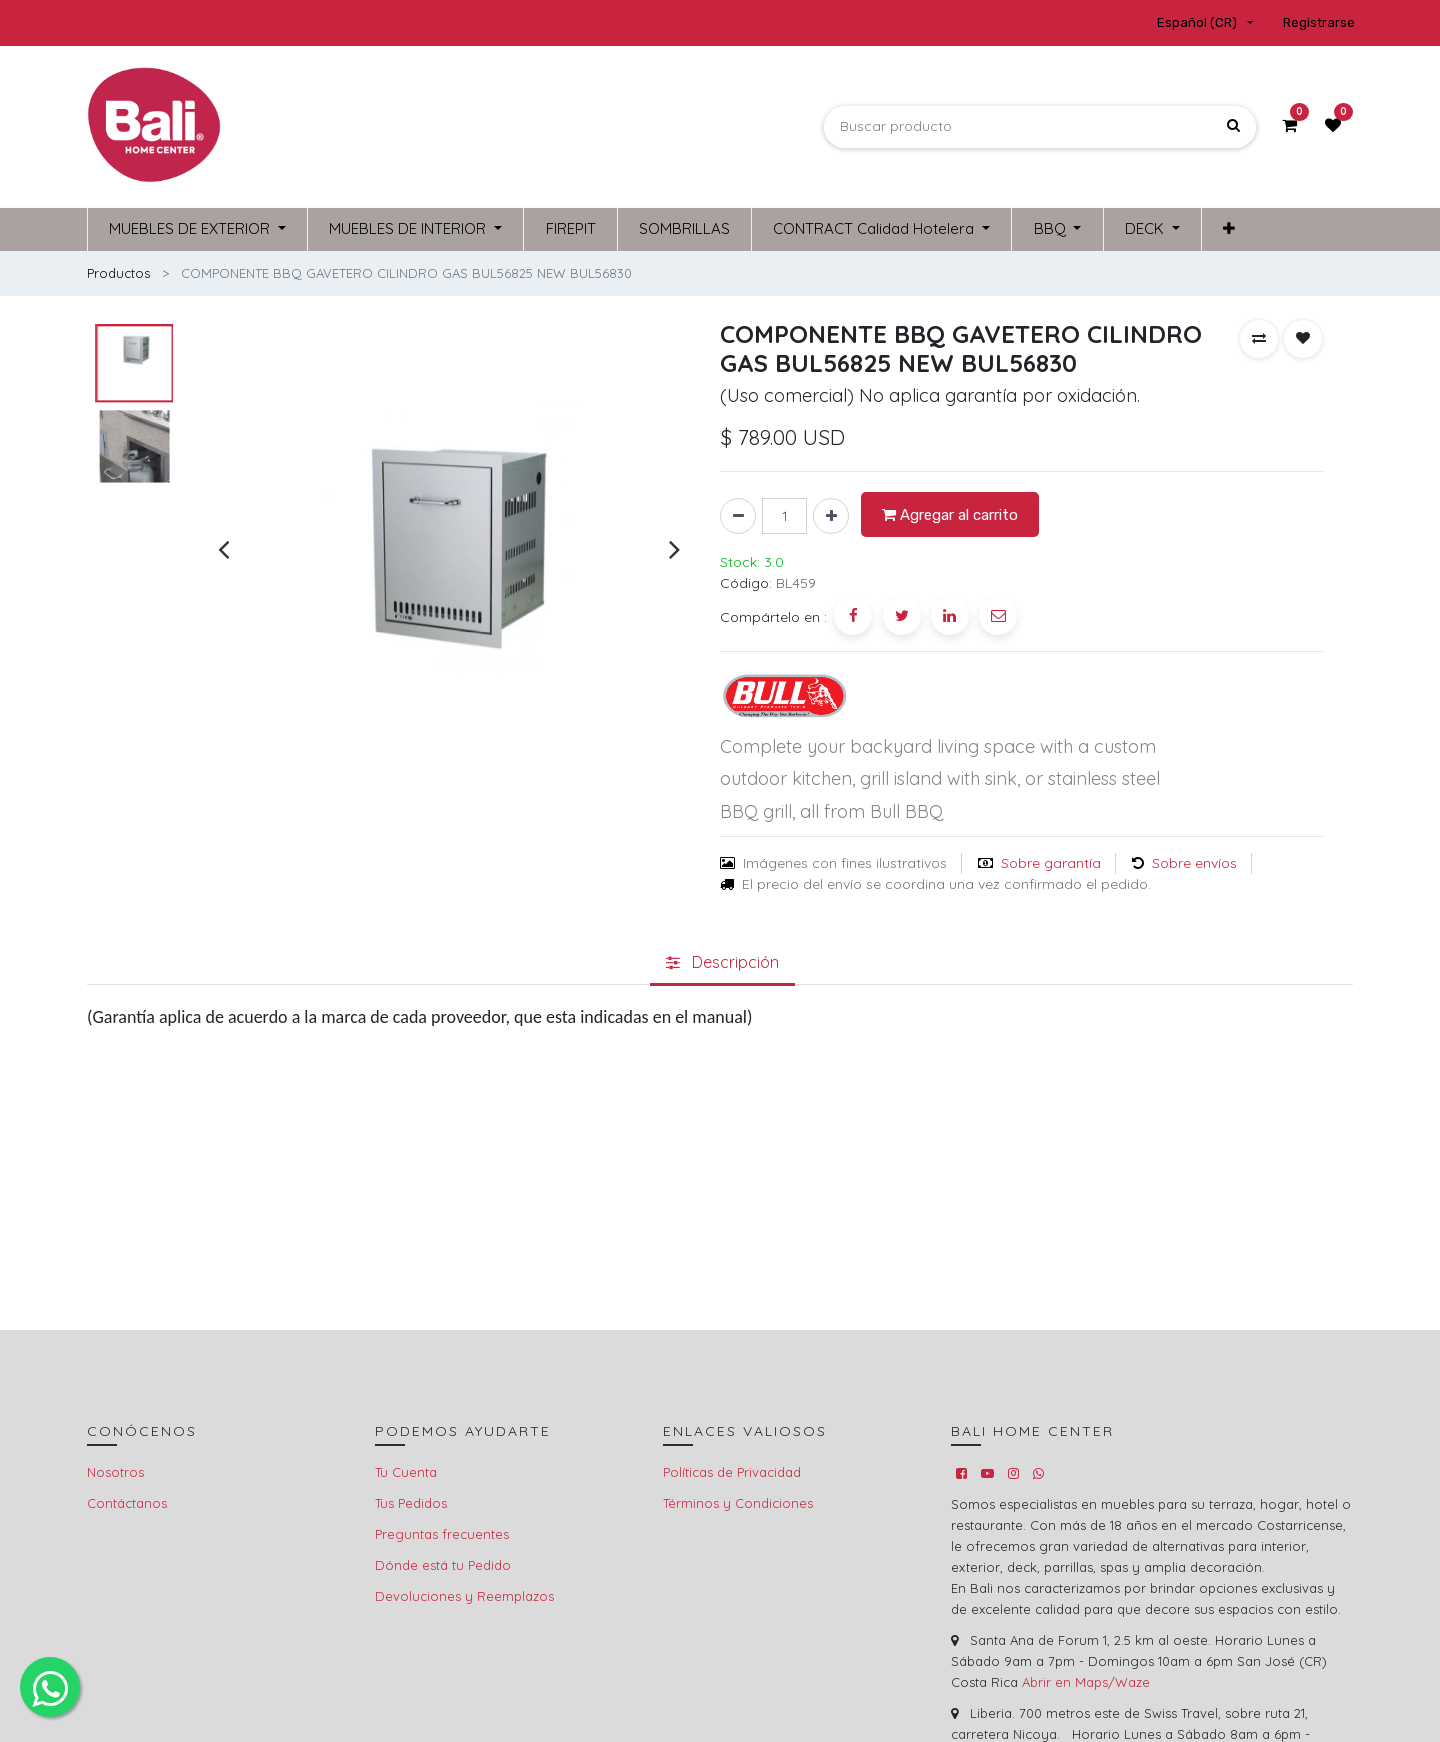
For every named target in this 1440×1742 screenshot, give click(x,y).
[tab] (722, 963)
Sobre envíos (1194, 863)
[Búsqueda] (1233, 126)
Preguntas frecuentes (442, 1534)
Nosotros (115, 1472)
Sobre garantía (1051, 863)
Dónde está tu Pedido (443, 1565)
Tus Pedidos (411, 1503)
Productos (118, 273)
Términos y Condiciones (738, 1503)
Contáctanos (127, 1503)
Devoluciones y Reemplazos (464, 1596)
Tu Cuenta (406, 1472)
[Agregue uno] (831, 516)
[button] (1259, 339)
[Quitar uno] (738, 516)
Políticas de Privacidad (732, 1472)
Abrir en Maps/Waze (1086, 1682)
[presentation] (223, 549)
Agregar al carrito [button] (950, 515)
